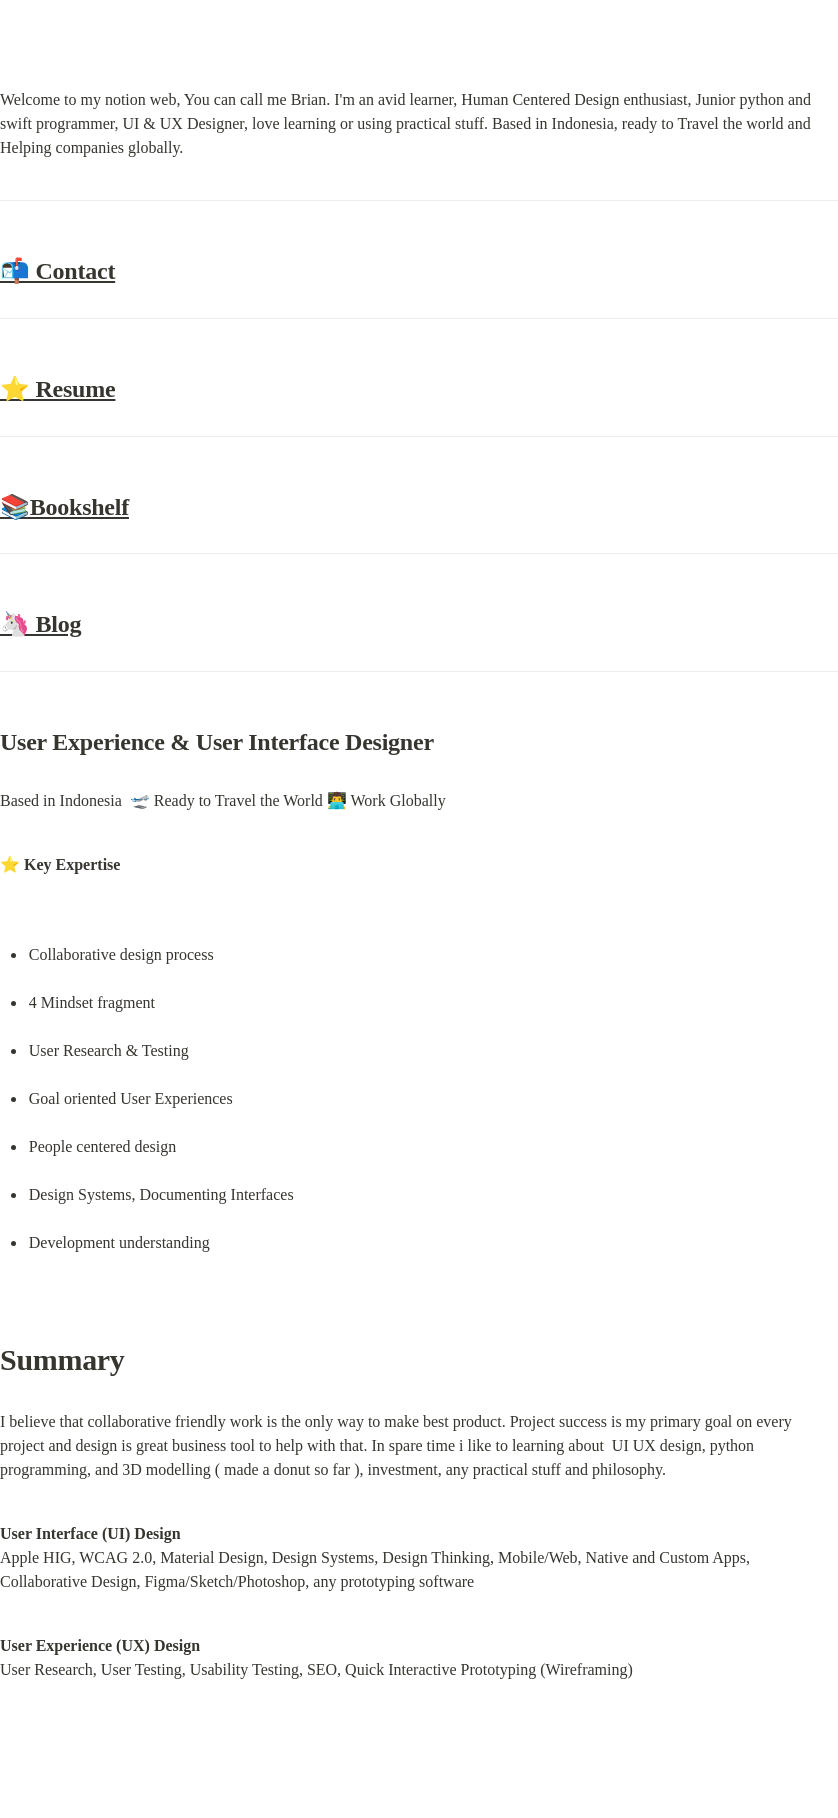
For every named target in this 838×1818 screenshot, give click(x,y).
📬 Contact (57, 271)
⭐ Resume (57, 389)
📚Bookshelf (64, 507)
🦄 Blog (40, 624)
